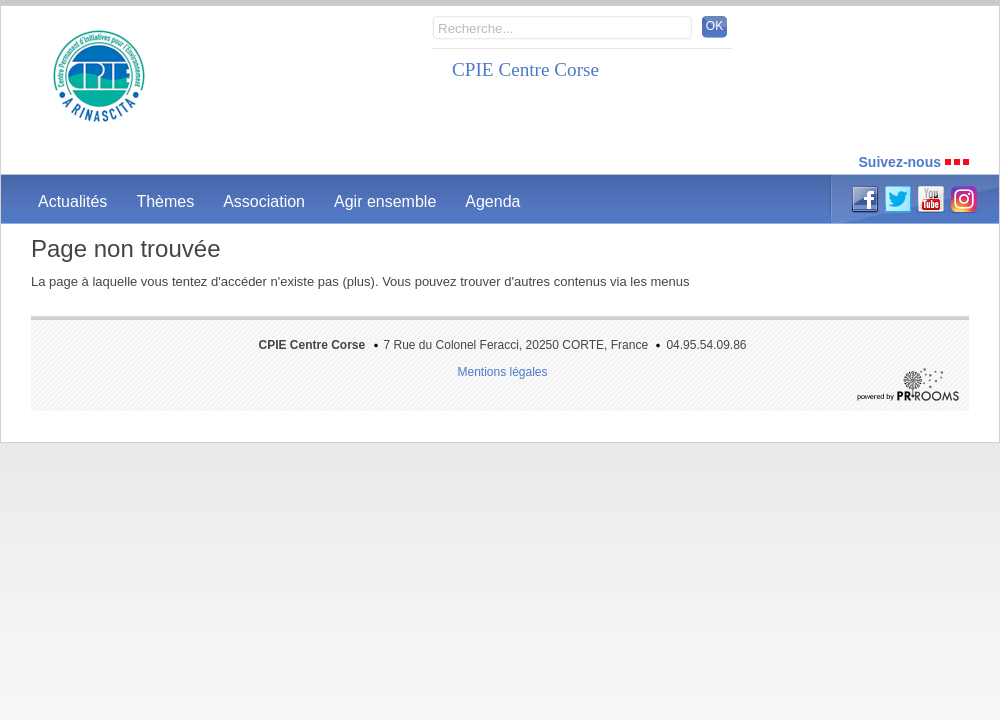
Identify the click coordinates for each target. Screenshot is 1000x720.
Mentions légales (502, 372)
